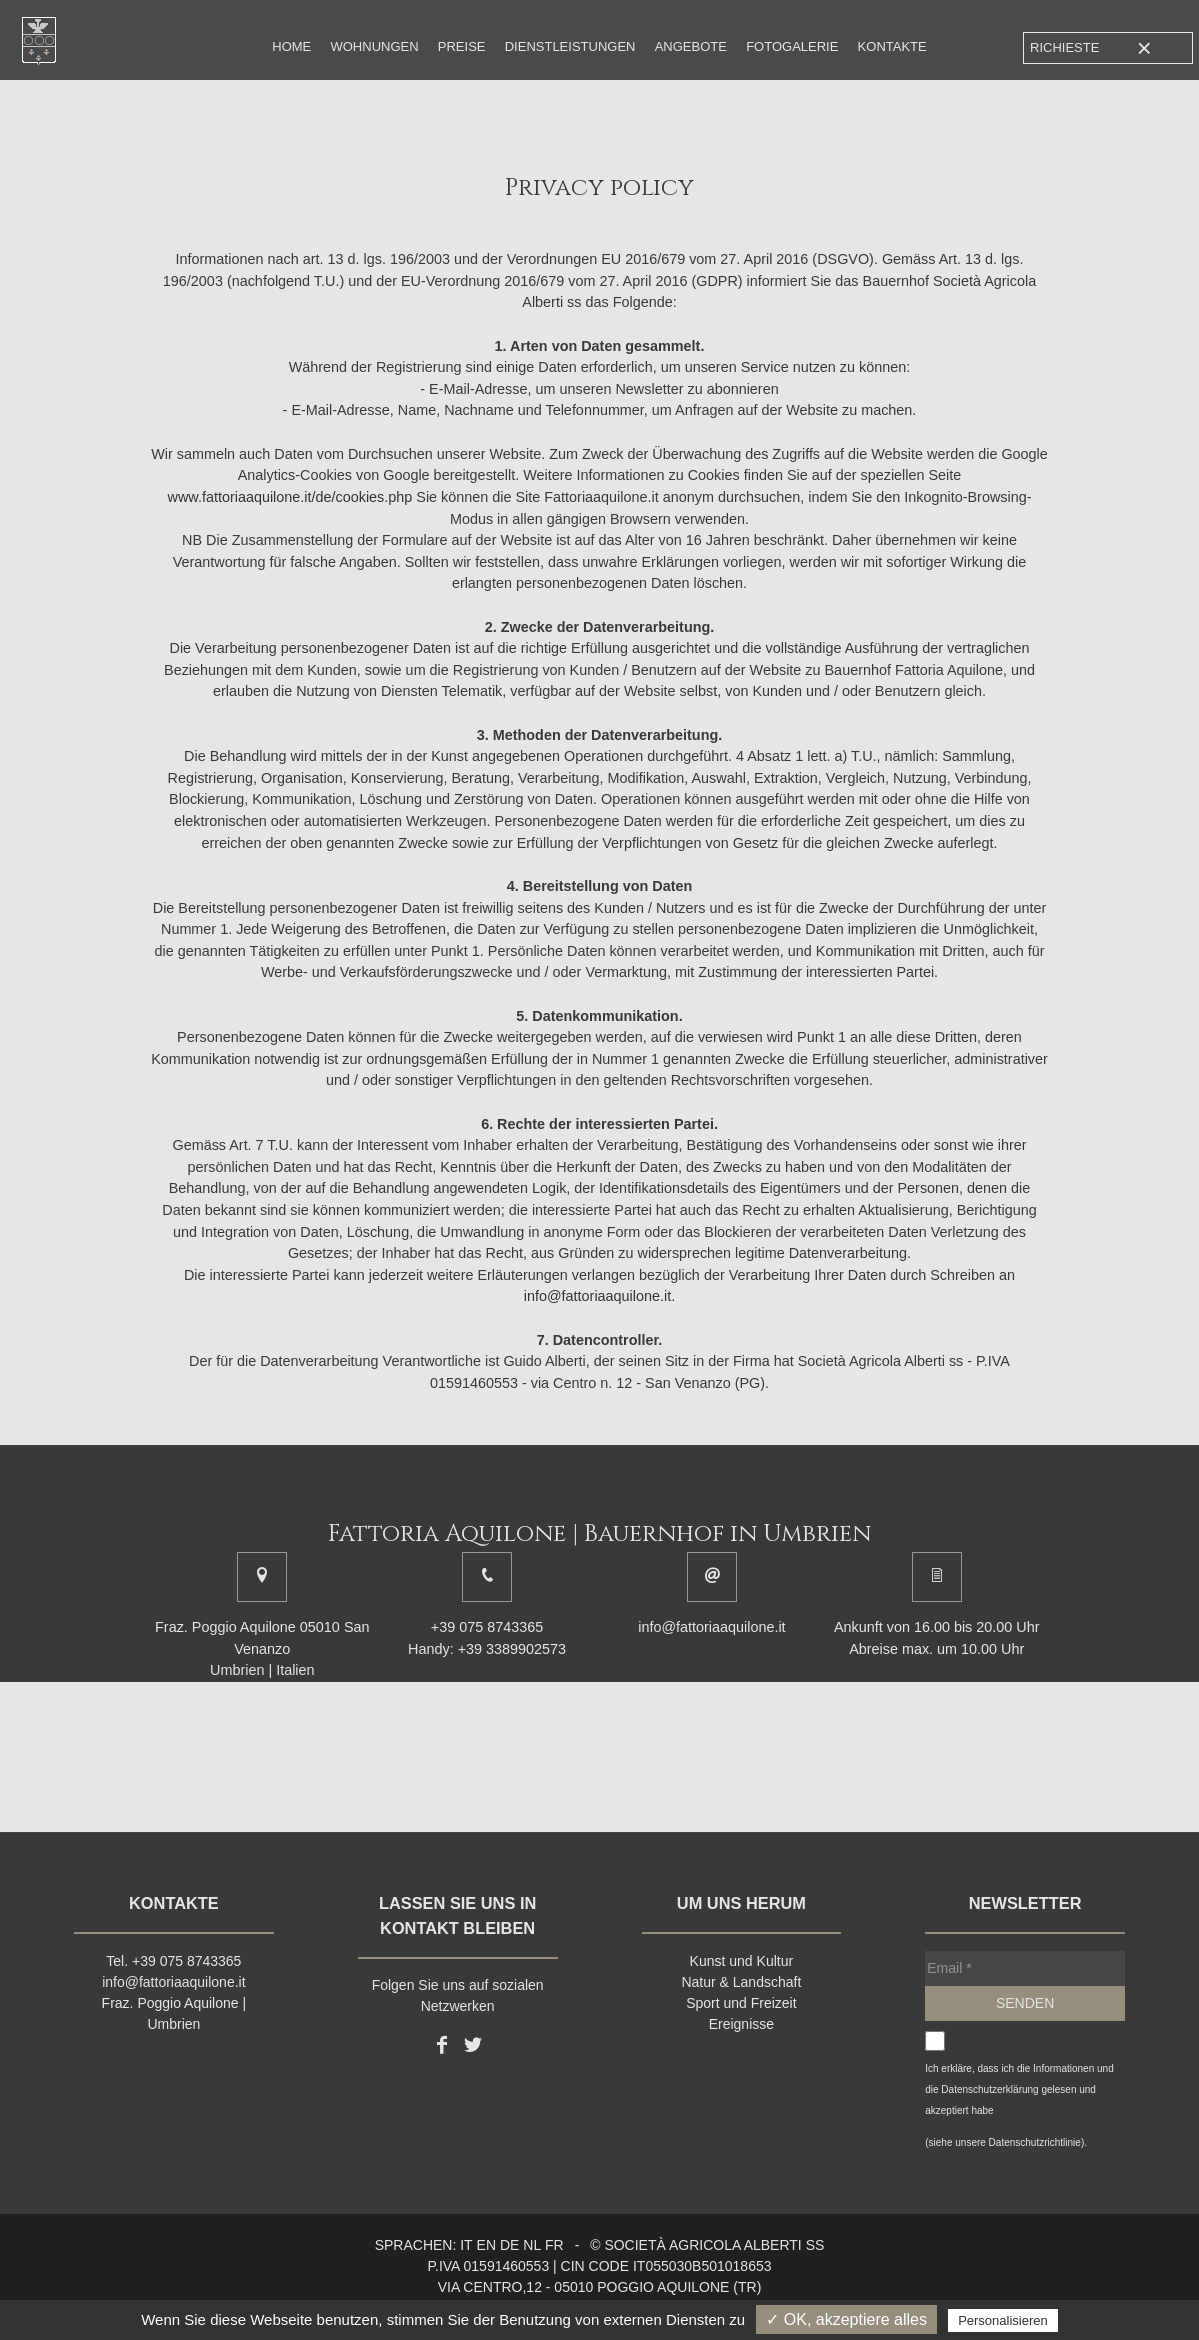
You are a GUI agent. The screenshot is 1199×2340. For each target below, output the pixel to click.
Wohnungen (374, 46)
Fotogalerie (792, 46)
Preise (462, 46)
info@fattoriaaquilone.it (711, 1627)
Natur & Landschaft (741, 1982)
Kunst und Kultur (742, 1961)
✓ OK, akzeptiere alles (846, 2319)
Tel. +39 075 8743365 (173, 1961)
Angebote (691, 46)
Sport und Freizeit (741, 2003)
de (509, 2245)
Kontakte (892, 46)
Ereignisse (741, 2024)
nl (532, 2245)
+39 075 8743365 (487, 1627)
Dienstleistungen (570, 46)
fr (554, 2245)
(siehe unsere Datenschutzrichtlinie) (1004, 2142)
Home (291, 46)
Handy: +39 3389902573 (487, 1649)
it (466, 2245)
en (486, 2245)
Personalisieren (1003, 2320)
